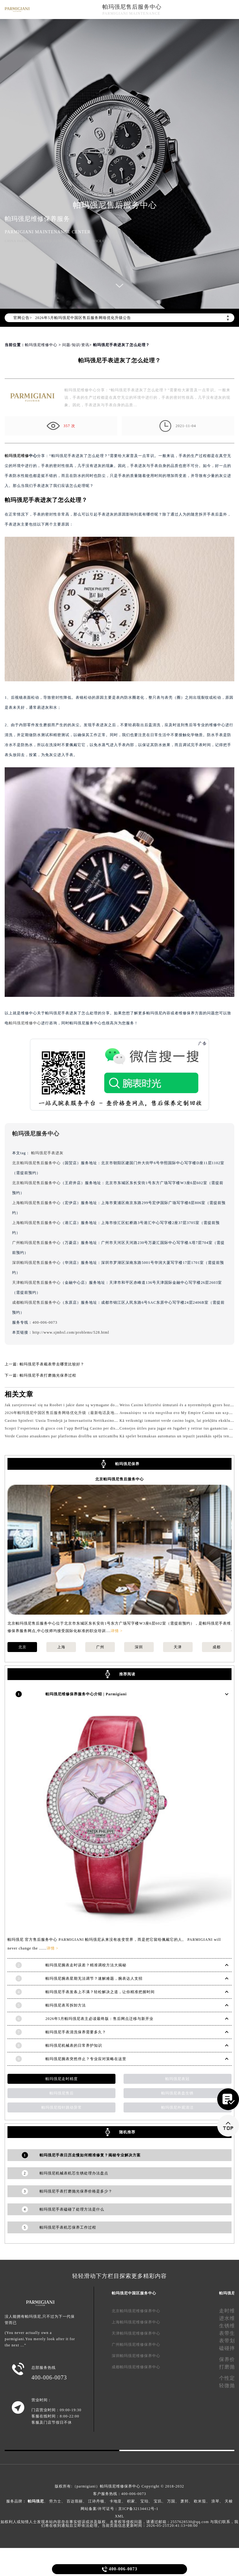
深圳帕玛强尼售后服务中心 (36, 1262)
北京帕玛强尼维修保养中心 (136, 2311)
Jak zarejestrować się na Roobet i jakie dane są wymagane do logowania (69, 1405)
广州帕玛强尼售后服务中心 (36, 1242)
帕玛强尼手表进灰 (47, 1153)
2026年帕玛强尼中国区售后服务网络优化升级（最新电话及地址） (64, 1413)
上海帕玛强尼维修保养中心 (136, 2322)
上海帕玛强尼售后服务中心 (36, 1203)
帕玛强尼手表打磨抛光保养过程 (48, 1375)
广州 (100, 1647)
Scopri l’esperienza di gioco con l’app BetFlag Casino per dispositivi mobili (73, 1428)
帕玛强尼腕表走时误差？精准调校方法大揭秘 (85, 1965)
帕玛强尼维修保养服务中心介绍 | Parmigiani (86, 1694)
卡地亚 (116, 2501)
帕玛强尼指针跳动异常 (61, 2107)
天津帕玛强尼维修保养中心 (136, 2333)
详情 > (117, 1631)
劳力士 (55, 2501)
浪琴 (215, 2501)
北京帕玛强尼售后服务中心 (36, 1163)
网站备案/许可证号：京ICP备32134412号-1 (119, 2509)
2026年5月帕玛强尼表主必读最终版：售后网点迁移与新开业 (99, 2019)
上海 (61, 1647)
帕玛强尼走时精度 (61, 2079)
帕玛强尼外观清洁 (177, 2107)
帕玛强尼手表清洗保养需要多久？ (75, 2032)
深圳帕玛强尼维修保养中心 (136, 2356)
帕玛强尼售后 (61, 2093)
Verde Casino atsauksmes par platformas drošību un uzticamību (61, 1436)
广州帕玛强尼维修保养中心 (136, 2344)
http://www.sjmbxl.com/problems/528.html (70, 1332)
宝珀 (144, 2501)
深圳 (139, 1647)
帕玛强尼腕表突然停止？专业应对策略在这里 (85, 2059)
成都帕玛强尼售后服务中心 (36, 1302)
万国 (171, 2501)
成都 (217, 1647)
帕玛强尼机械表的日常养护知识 (73, 2045)
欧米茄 (200, 2501)
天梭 (229, 2501)
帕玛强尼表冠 (177, 2079)
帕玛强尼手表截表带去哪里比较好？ (52, 1364)
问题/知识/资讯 (75, 345)
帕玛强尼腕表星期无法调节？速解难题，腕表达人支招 (94, 1978)
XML (119, 2516)
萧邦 (184, 2501)
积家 (131, 2501)
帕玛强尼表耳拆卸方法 (65, 2005)
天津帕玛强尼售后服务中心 (36, 1282)
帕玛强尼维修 (17, 456)
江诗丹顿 (96, 2501)
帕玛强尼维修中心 (41, 345)
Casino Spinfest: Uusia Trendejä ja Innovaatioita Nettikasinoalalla (64, 1420)
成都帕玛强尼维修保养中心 (136, 2367)
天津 (178, 1647)
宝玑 (158, 2501)
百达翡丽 (75, 2501)
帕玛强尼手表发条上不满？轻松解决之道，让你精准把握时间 (100, 1992)
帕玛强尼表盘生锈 (177, 2093)
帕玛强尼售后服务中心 (132, 7)
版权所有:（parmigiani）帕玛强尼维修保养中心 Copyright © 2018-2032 (119, 2486)
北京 (22, 1647)
